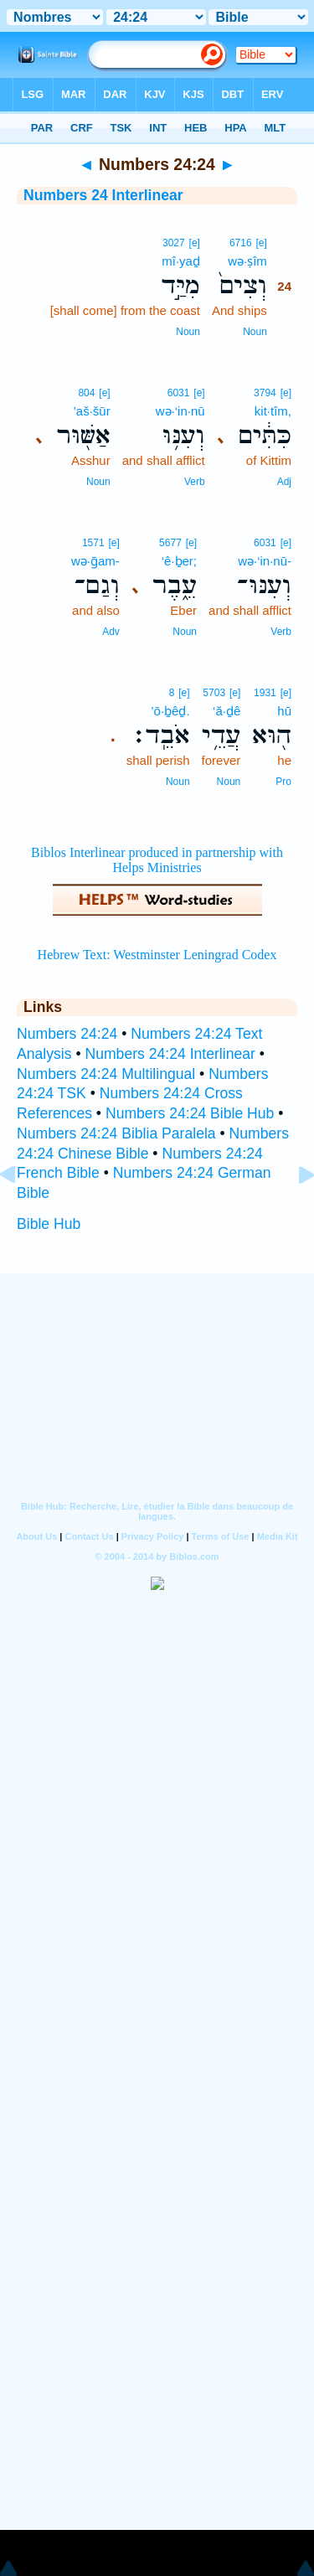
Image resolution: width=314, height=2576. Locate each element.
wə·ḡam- (95, 561)
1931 (265, 693)
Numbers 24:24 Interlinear (170, 1053)
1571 (93, 543)
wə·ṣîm (247, 261)
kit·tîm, (273, 411)
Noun (255, 332)
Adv (111, 632)
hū (284, 711)
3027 (173, 243)
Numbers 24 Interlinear (103, 195)
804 (86, 393)
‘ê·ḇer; (179, 561)
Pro (283, 781)
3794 (265, 393)
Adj (284, 482)
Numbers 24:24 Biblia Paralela (116, 1133)
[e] (260, 243)
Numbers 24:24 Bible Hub (190, 1113)
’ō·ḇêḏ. (170, 711)
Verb (194, 482)
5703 (214, 693)
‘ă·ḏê (226, 711)
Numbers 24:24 (67, 1033)
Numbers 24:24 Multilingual (106, 1074)
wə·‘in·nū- (264, 561)
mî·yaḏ (181, 261)
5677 (170, 543)
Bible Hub (48, 1224)
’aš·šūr (92, 411)
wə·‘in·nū (180, 411)
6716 (240, 243)
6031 (178, 393)
